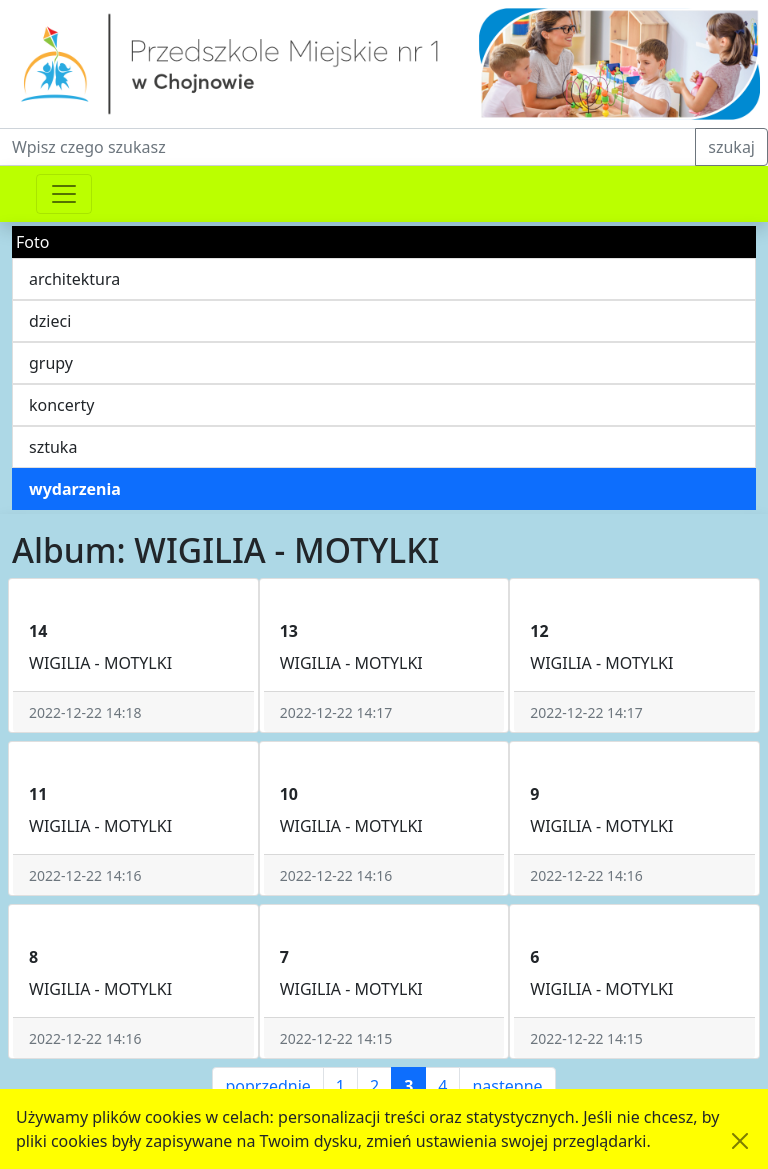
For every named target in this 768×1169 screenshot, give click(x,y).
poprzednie (267, 1086)
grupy (51, 363)
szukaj (731, 147)
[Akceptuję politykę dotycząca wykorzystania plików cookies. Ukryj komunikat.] (740, 1141)
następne (507, 1086)
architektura (74, 279)
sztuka (53, 447)
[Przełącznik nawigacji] (64, 194)
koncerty (61, 405)
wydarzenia (75, 489)
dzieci (50, 321)
